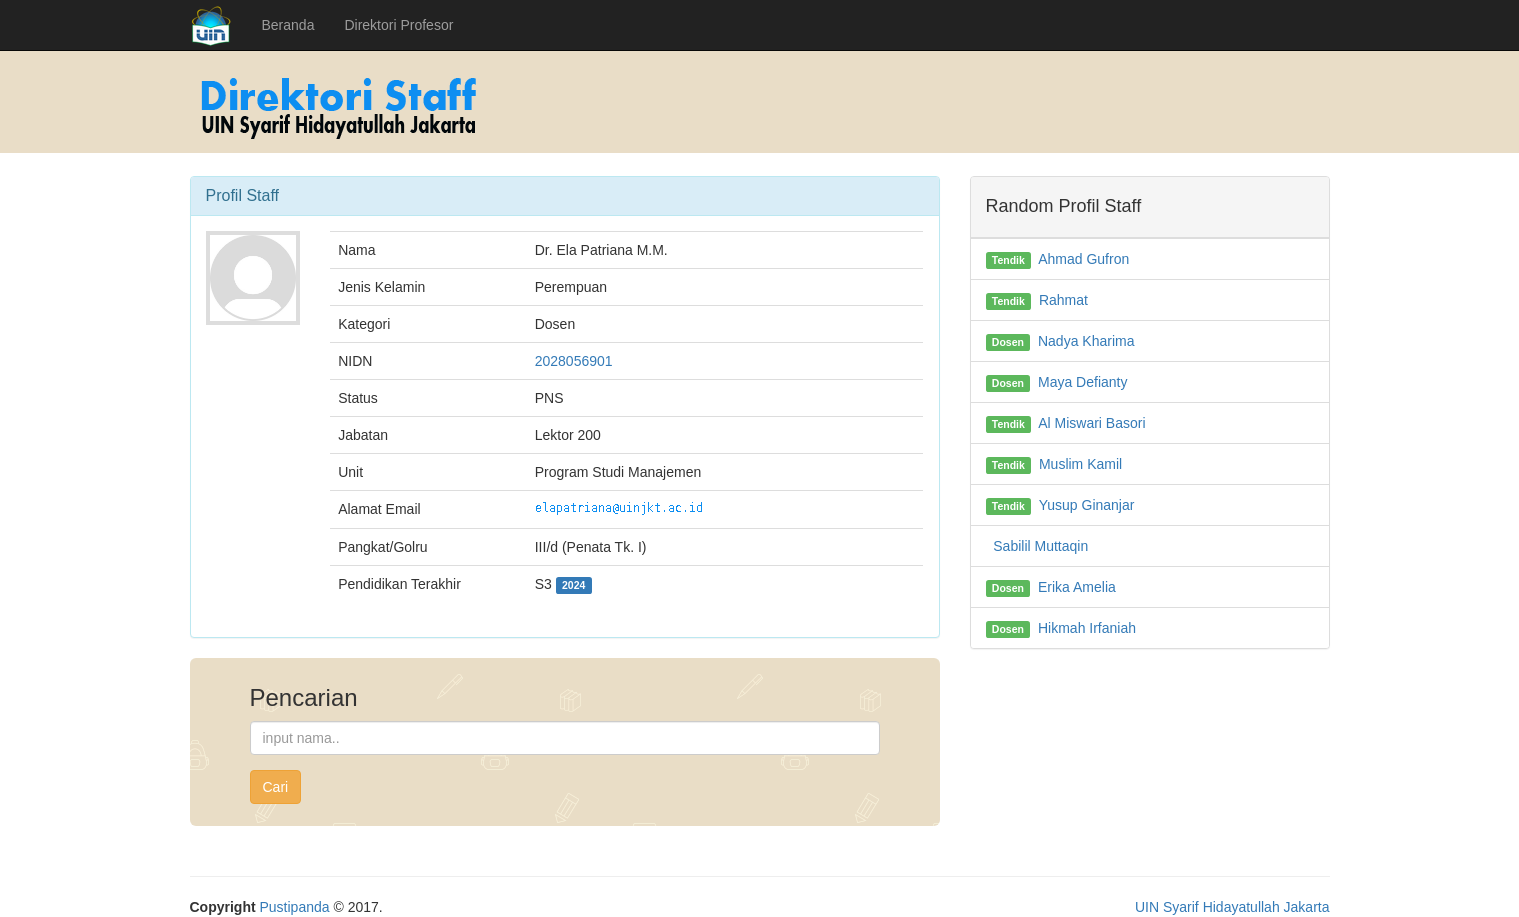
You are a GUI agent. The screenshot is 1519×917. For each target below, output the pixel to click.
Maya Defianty (1082, 382)
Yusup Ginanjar (1087, 505)
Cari (276, 787)
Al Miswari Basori (1091, 423)
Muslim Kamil (1080, 464)
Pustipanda (295, 907)
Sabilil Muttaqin (1040, 546)
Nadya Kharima (1086, 341)
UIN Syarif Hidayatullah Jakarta (1232, 907)
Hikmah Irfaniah (1087, 628)
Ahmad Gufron (1083, 259)
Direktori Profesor (398, 25)
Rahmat (1063, 300)
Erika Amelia (1077, 587)
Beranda (288, 25)
